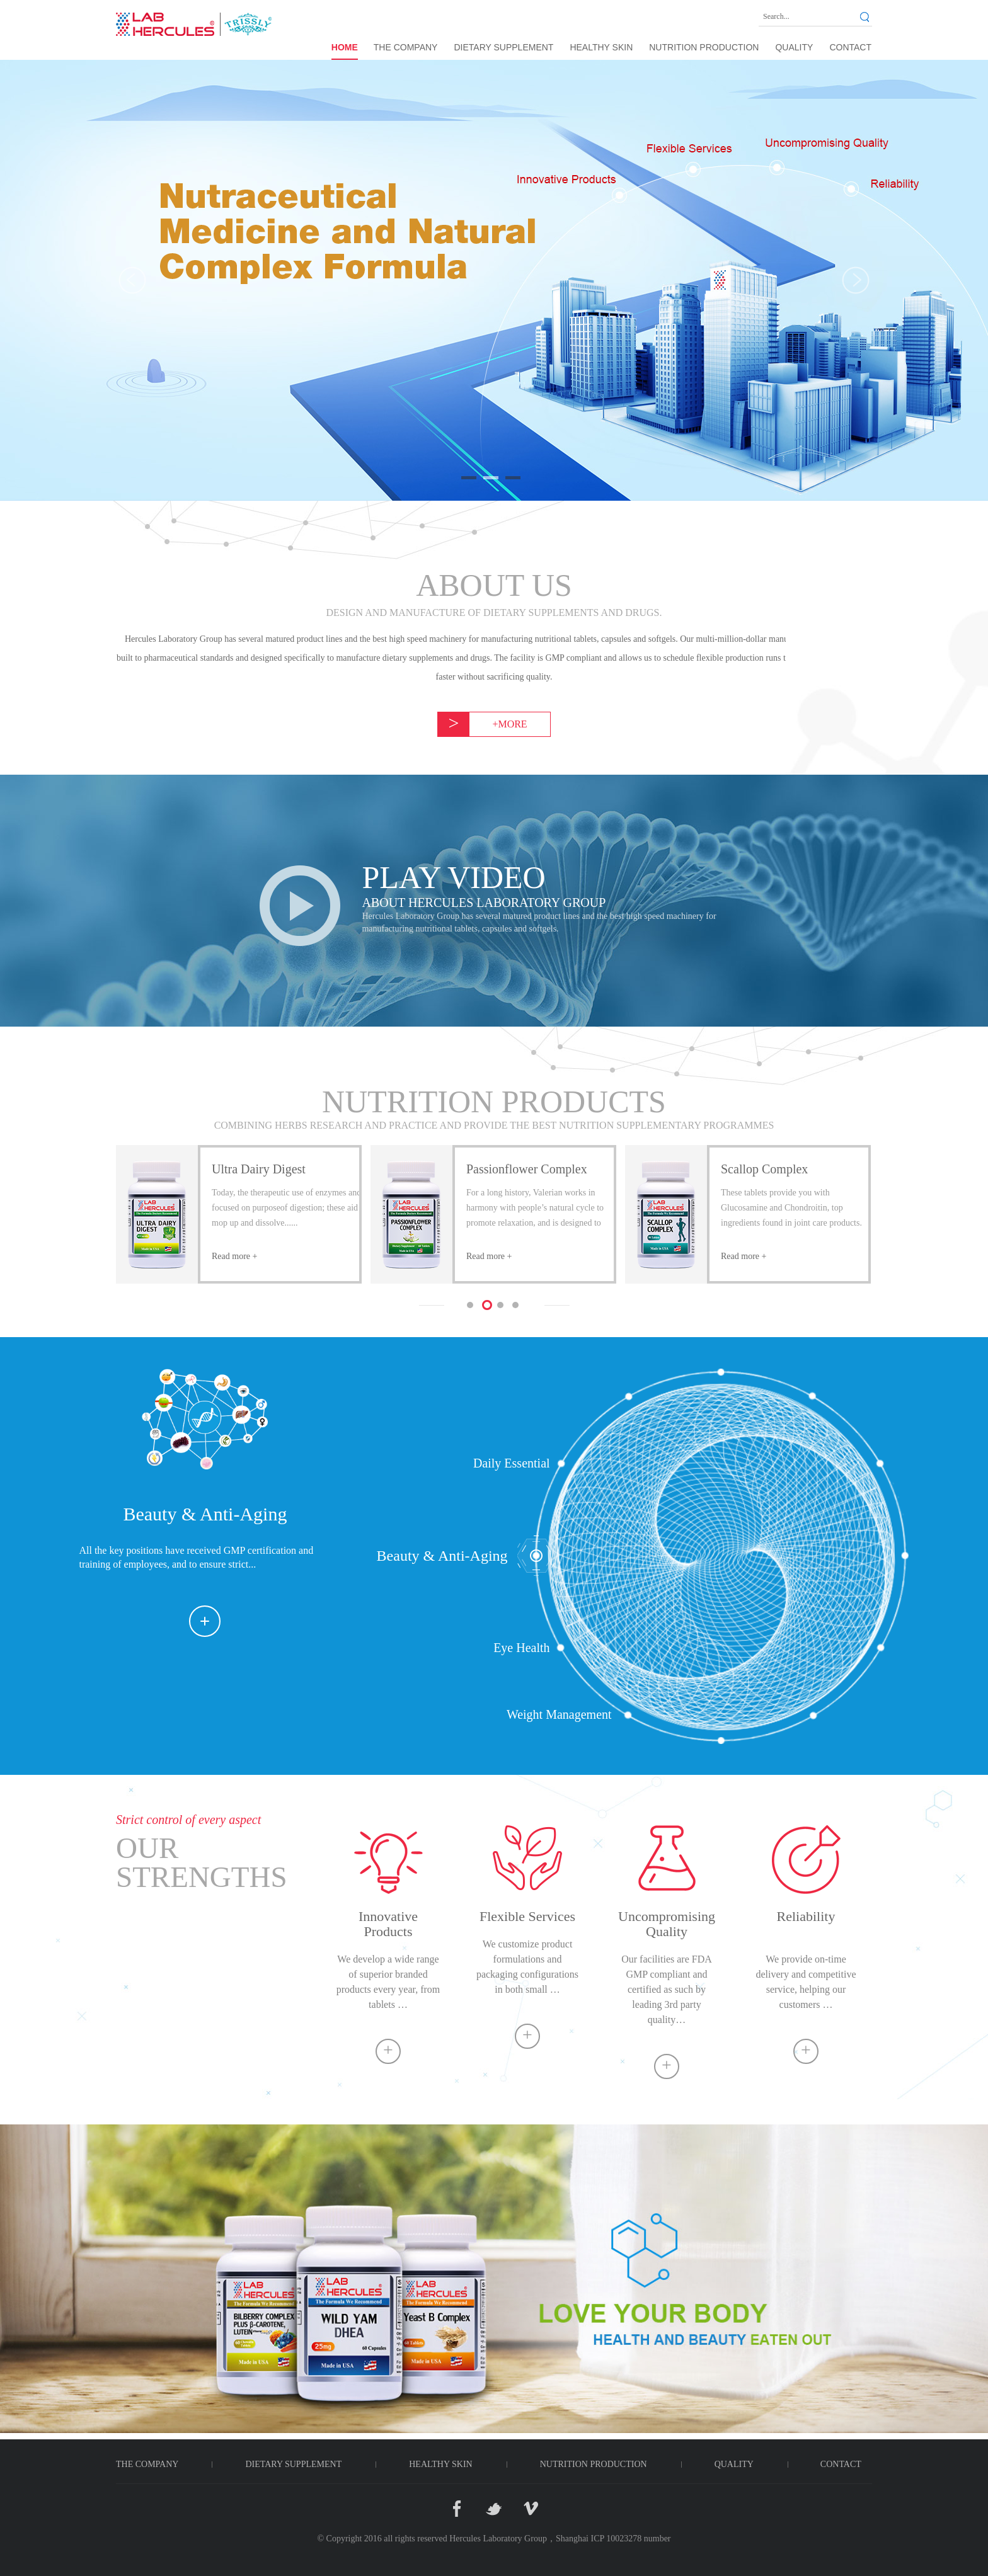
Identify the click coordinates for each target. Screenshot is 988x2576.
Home (344, 47)
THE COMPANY (406, 47)
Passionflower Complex (526, 1169)
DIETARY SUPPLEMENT (503, 47)
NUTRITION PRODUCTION (704, 47)
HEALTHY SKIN (601, 47)
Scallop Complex (764, 1169)
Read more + (234, 1256)
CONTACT (850, 47)
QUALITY (794, 47)
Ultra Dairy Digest (259, 1169)
